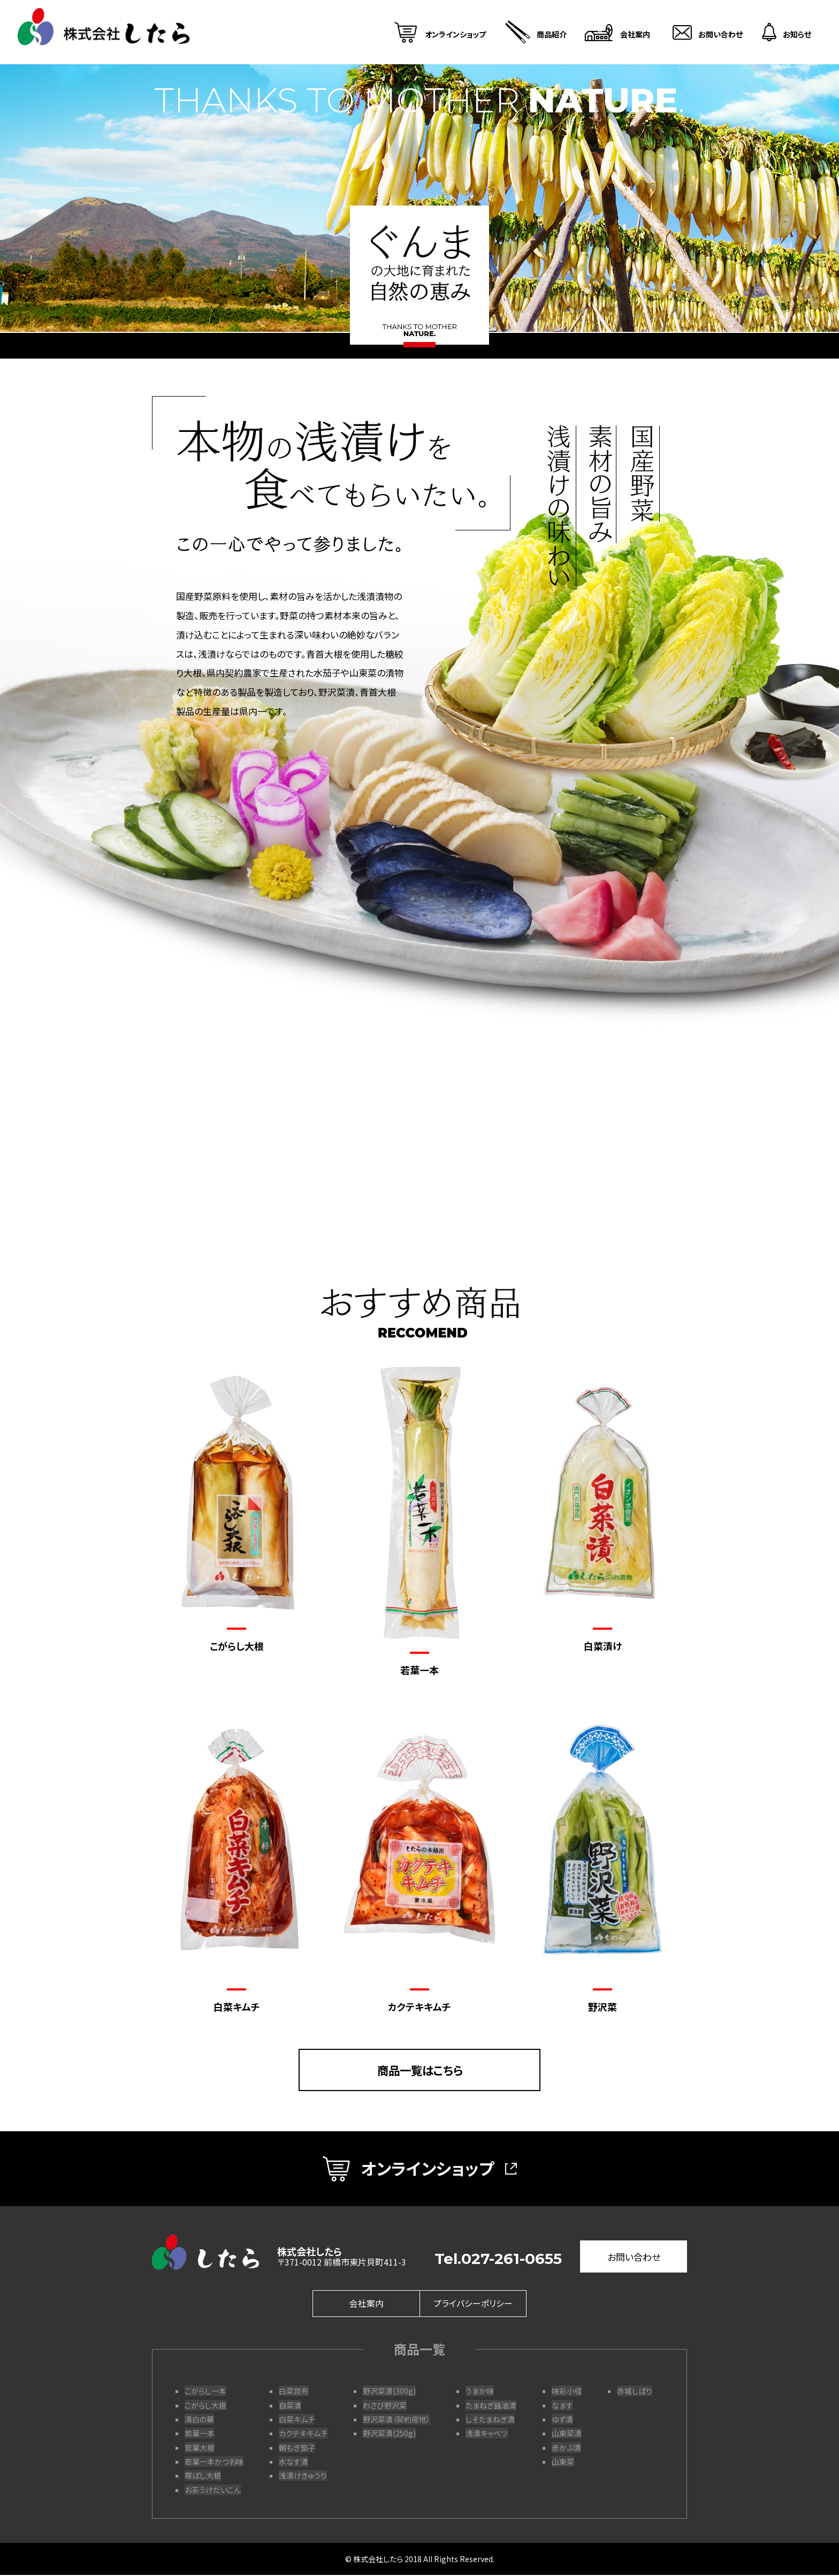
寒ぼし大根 (203, 2476)
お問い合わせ (633, 2258)
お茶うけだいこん (213, 2490)
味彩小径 (567, 2392)
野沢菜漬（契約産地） (396, 2420)
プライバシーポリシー (473, 2304)
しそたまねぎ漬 (490, 2420)
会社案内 (366, 2304)
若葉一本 (200, 2434)
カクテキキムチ (303, 2434)
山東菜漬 (567, 2434)
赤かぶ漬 (566, 2448)
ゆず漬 (562, 2420)
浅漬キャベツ (487, 2434)
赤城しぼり (634, 2392)
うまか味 (480, 2392)
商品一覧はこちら (419, 2070)
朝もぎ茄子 (297, 2448)
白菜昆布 (294, 2392)
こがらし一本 (205, 2392)
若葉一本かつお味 (214, 2462)
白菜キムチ (297, 2420)
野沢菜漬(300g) (389, 2392)
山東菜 (563, 2462)
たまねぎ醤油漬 (491, 2405)
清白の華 (199, 2420)
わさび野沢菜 (385, 2405)
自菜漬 (290, 2405)
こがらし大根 (205, 2405)
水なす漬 (293, 2462)
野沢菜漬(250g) (389, 2434)
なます (562, 2405)
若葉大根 (200, 2448)
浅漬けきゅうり (303, 2476)
